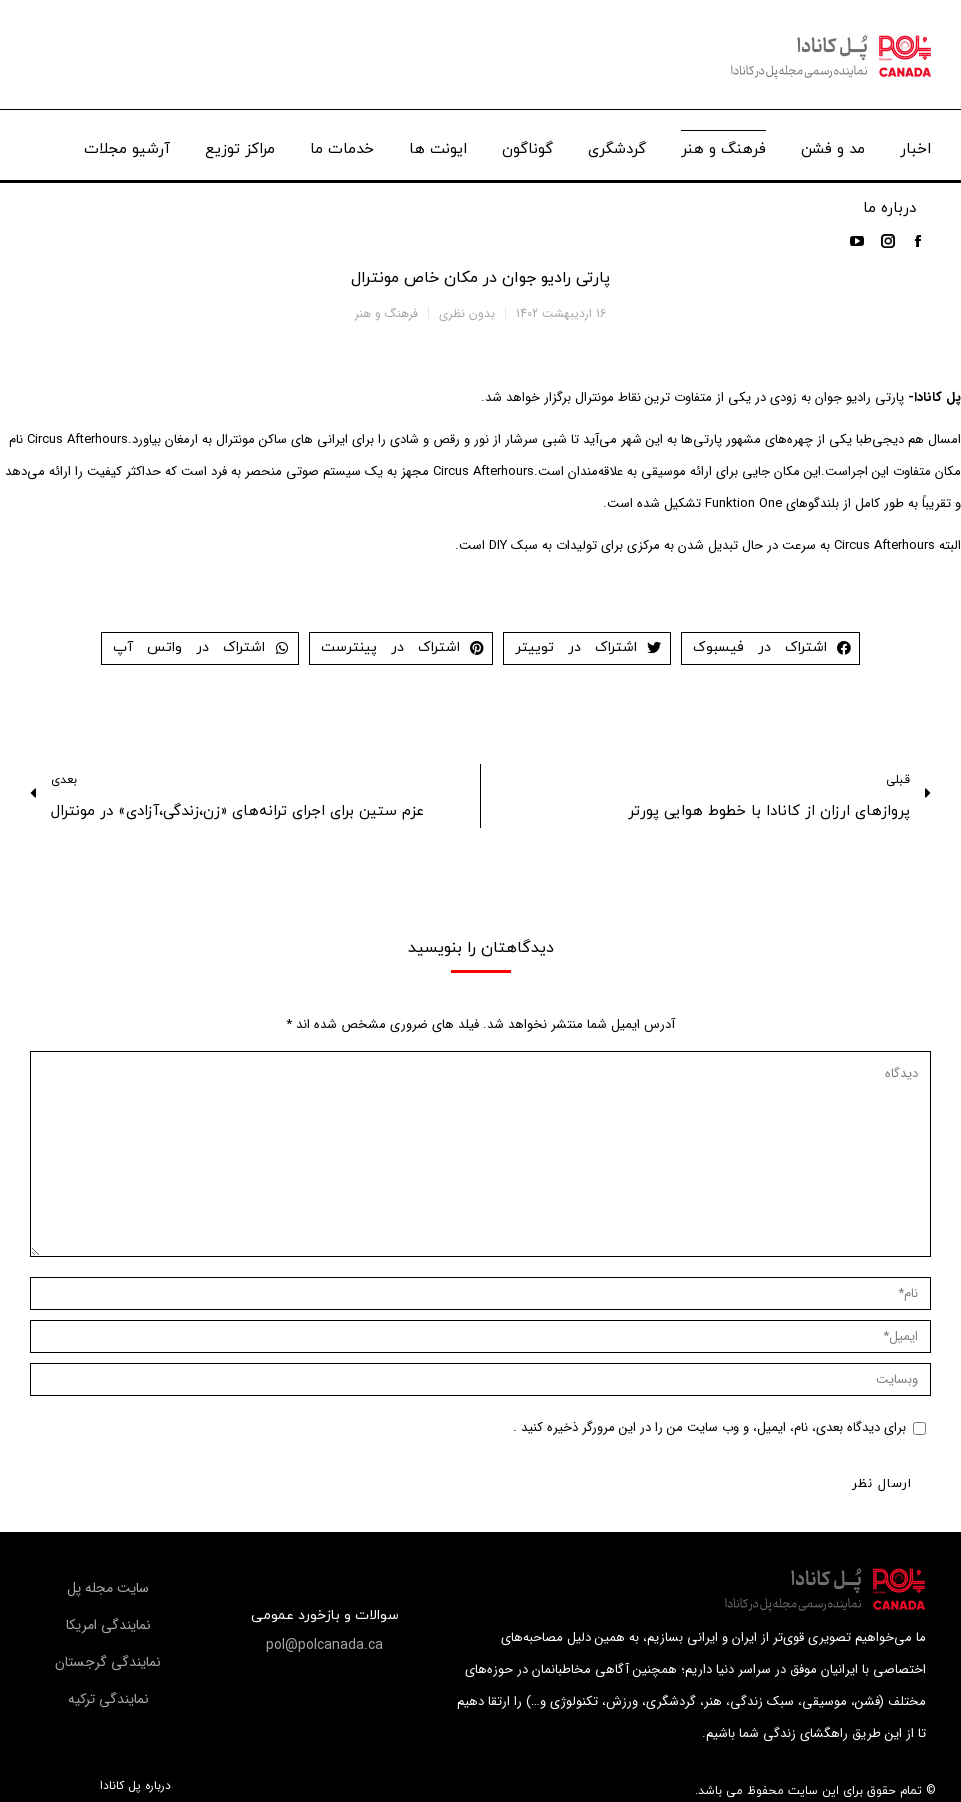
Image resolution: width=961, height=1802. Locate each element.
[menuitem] (915, 144)
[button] (324, 1645)
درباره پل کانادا (135, 1786)
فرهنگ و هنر (386, 313)
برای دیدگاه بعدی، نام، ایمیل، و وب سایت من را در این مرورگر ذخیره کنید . (709, 1427)
